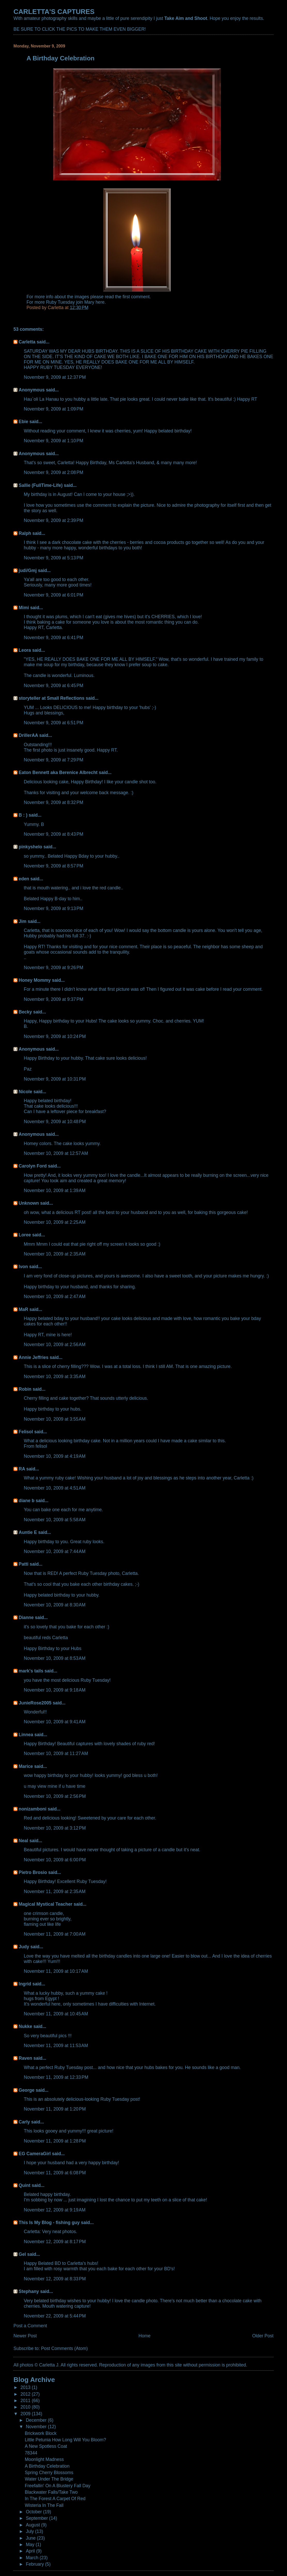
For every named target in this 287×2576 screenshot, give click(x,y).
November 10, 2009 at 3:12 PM (55, 1828)
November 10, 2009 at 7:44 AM (54, 1551)
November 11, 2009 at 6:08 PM (55, 2172)
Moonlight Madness (44, 2459)
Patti (23, 1564)
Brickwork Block (41, 2433)
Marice (26, 1766)
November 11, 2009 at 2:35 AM (54, 1891)
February (35, 2564)
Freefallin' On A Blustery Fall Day (57, 2485)
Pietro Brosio (33, 1872)
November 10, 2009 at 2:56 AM (54, 1344)
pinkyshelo (30, 846)
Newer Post (25, 2335)
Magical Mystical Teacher (45, 1904)
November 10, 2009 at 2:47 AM (54, 1296)
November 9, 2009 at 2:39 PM (53, 520)
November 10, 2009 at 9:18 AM (54, 1690)
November (37, 2426)
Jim (22, 921)
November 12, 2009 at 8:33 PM (55, 2278)
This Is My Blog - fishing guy (49, 2222)
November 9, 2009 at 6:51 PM (53, 722)
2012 (26, 2394)
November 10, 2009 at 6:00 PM (55, 1859)
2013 (26, 2387)
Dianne (26, 1617)
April (31, 2551)
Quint (24, 2185)
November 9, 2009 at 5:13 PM (53, 557)
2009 (26, 2413)
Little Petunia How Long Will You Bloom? (65, 2439)
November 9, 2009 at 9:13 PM (53, 908)
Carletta (27, 341)
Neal (23, 1840)
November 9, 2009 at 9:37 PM (53, 999)
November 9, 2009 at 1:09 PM (53, 409)
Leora (25, 650)
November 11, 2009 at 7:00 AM (54, 1934)
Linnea (26, 1734)
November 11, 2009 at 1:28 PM (55, 2141)
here (100, 302)
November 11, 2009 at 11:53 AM (56, 2045)
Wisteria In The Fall (44, 2505)
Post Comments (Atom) (64, 2348)
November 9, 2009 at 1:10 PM (53, 440)
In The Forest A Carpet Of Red (55, 2498)
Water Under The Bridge (49, 2479)
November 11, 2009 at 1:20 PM (55, 2109)
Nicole (25, 1091)
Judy (24, 1946)
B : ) (23, 815)
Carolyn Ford (33, 1166)
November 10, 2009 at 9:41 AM (54, 1721)
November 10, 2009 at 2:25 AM (54, 1222)
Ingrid (25, 1983)
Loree (25, 1234)
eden (24, 878)
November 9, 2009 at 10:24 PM (55, 1036)
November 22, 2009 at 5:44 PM (55, 2316)
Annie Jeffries (33, 1357)
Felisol (26, 1431)
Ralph (25, 533)
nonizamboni (32, 1809)
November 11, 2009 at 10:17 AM (56, 1971)
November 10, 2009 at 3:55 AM (54, 1419)
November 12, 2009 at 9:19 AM (54, 2209)
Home (145, 2335)
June (31, 2538)
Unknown (29, 1203)
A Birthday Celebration (47, 2466)
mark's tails (31, 1670)
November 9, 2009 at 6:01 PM (53, 595)
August (33, 2524)
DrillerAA (28, 735)
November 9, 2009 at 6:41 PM (53, 637)
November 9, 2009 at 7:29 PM (53, 759)
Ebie (23, 421)
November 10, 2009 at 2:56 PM (55, 1796)
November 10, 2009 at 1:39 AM (54, 1190)
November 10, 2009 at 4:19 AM (54, 1456)
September (37, 2518)
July (30, 2531)
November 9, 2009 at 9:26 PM (53, 967)
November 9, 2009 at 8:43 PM (53, 834)
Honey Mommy (35, 980)
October (34, 2511)
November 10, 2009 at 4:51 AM (54, 1488)
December (37, 2420)
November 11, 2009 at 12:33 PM (56, 2077)
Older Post (262, 2335)
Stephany (29, 2291)
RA (22, 1468)
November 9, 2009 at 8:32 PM (53, 802)
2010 (26, 2407)
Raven (25, 2058)
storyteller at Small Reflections (51, 698)
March (32, 2557)
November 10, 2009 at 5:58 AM (54, 1519)
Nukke (25, 2026)
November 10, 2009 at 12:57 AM (56, 1153)
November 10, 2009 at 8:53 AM (54, 1658)
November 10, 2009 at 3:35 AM (54, 1376)
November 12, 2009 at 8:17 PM (55, 2241)
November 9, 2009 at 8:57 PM (53, 865)
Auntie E (28, 1532)
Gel (22, 2254)
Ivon (23, 1266)
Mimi (24, 607)
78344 (31, 2453)
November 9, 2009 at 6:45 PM (53, 685)
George (26, 2090)
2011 (26, 2400)
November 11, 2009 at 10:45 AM (56, 2013)
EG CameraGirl (35, 2153)
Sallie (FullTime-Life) (40, 485)
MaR (23, 1309)
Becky (25, 1012)
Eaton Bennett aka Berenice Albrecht (58, 772)
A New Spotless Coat (46, 2446)
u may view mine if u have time (54, 1786)
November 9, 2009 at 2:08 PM (53, 472)
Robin (25, 1389)
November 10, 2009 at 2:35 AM (54, 1254)
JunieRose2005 (35, 1702)
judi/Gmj (28, 570)
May (31, 2544)
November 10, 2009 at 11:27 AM (56, 1753)
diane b (26, 1500)
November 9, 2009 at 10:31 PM (55, 1079)
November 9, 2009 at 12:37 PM (55, 377)
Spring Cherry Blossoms (49, 2472)
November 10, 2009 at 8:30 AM (54, 1604)
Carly (24, 2121)
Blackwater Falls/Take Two (51, 2492)
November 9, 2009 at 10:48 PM (55, 1121)
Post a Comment (30, 2325)
